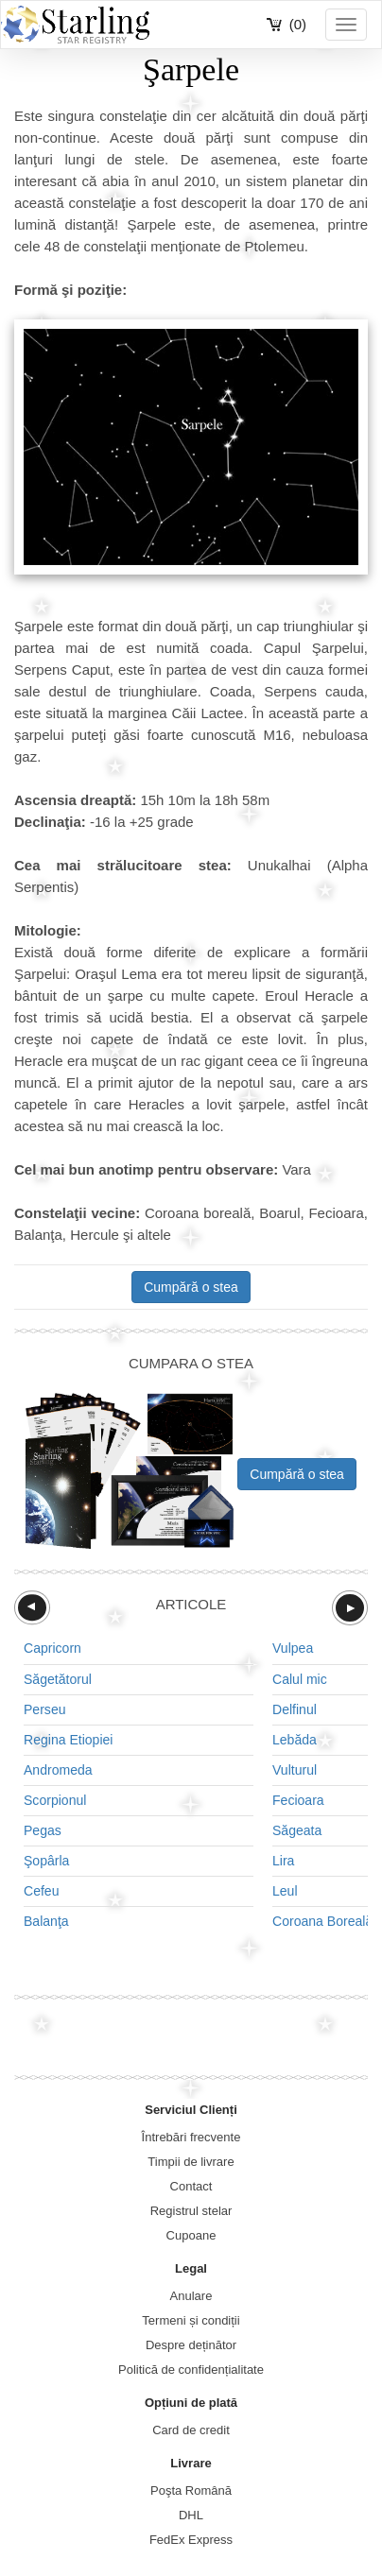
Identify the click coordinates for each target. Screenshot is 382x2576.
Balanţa (46, 1921)
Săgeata (296, 1830)
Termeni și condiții (190, 2320)
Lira (283, 1860)
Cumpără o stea (191, 1287)
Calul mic (299, 1679)
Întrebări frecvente (191, 2137)
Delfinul (294, 1709)
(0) (297, 24)
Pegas (42, 1830)
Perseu (45, 1709)
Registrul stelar (191, 2211)
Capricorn (52, 1648)
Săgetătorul (58, 1679)
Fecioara (298, 1800)
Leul (285, 1890)
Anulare (191, 2296)
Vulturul (294, 1769)
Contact (191, 2186)
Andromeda (58, 1769)
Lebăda (294, 1739)
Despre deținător (191, 2345)
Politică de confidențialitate (191, 2369)
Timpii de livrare (191, 2162)
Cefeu (41, 1890)
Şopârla (46, 1860)
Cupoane (191, 2235)
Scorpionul (55, 1800)
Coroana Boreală (322, 1921)
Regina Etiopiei (68, 1739)
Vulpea (292, 1648)
